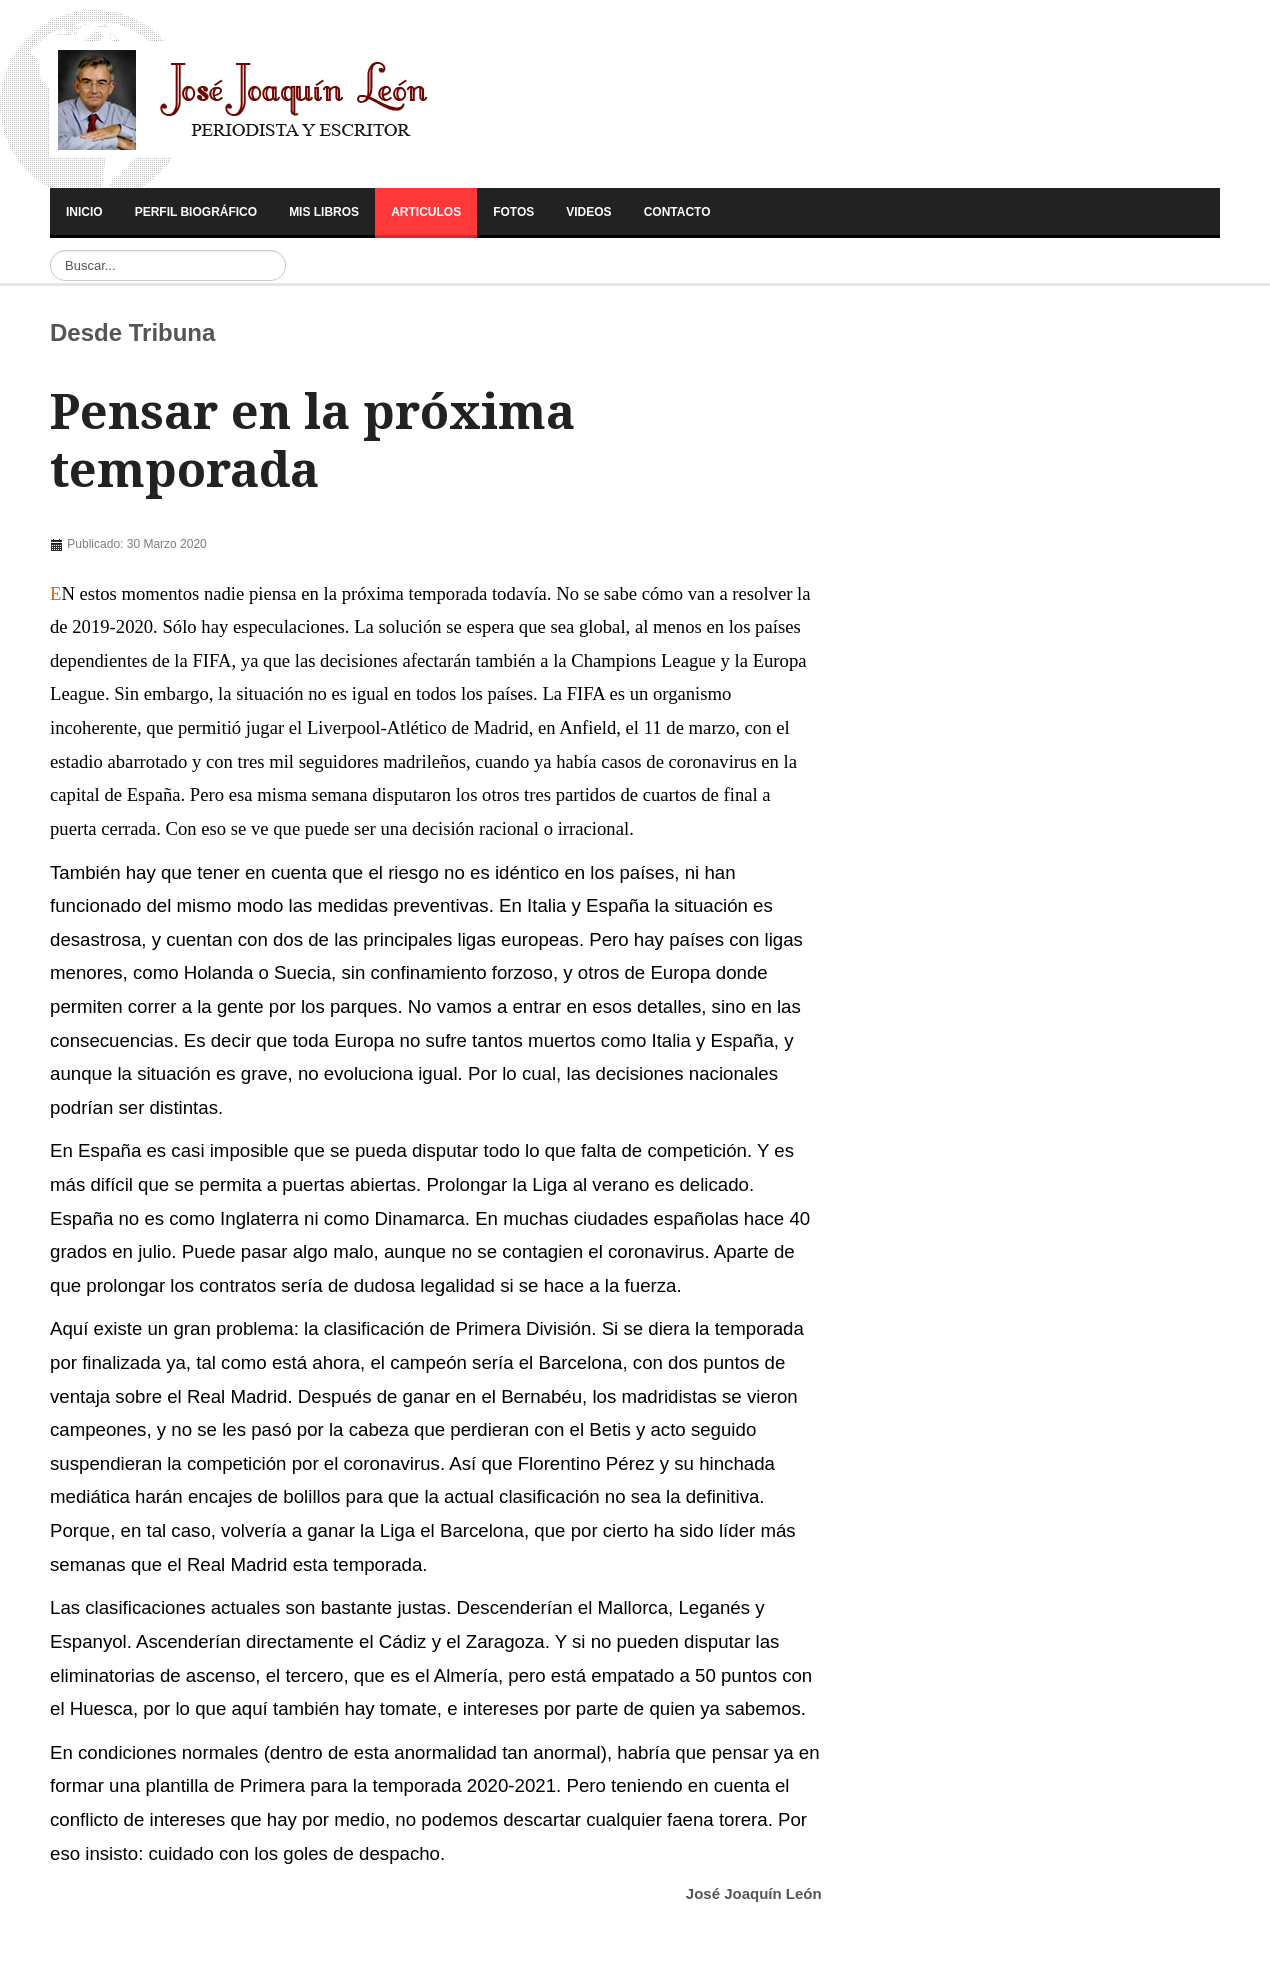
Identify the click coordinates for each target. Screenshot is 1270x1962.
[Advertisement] (237, 489)
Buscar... (50, 250)
